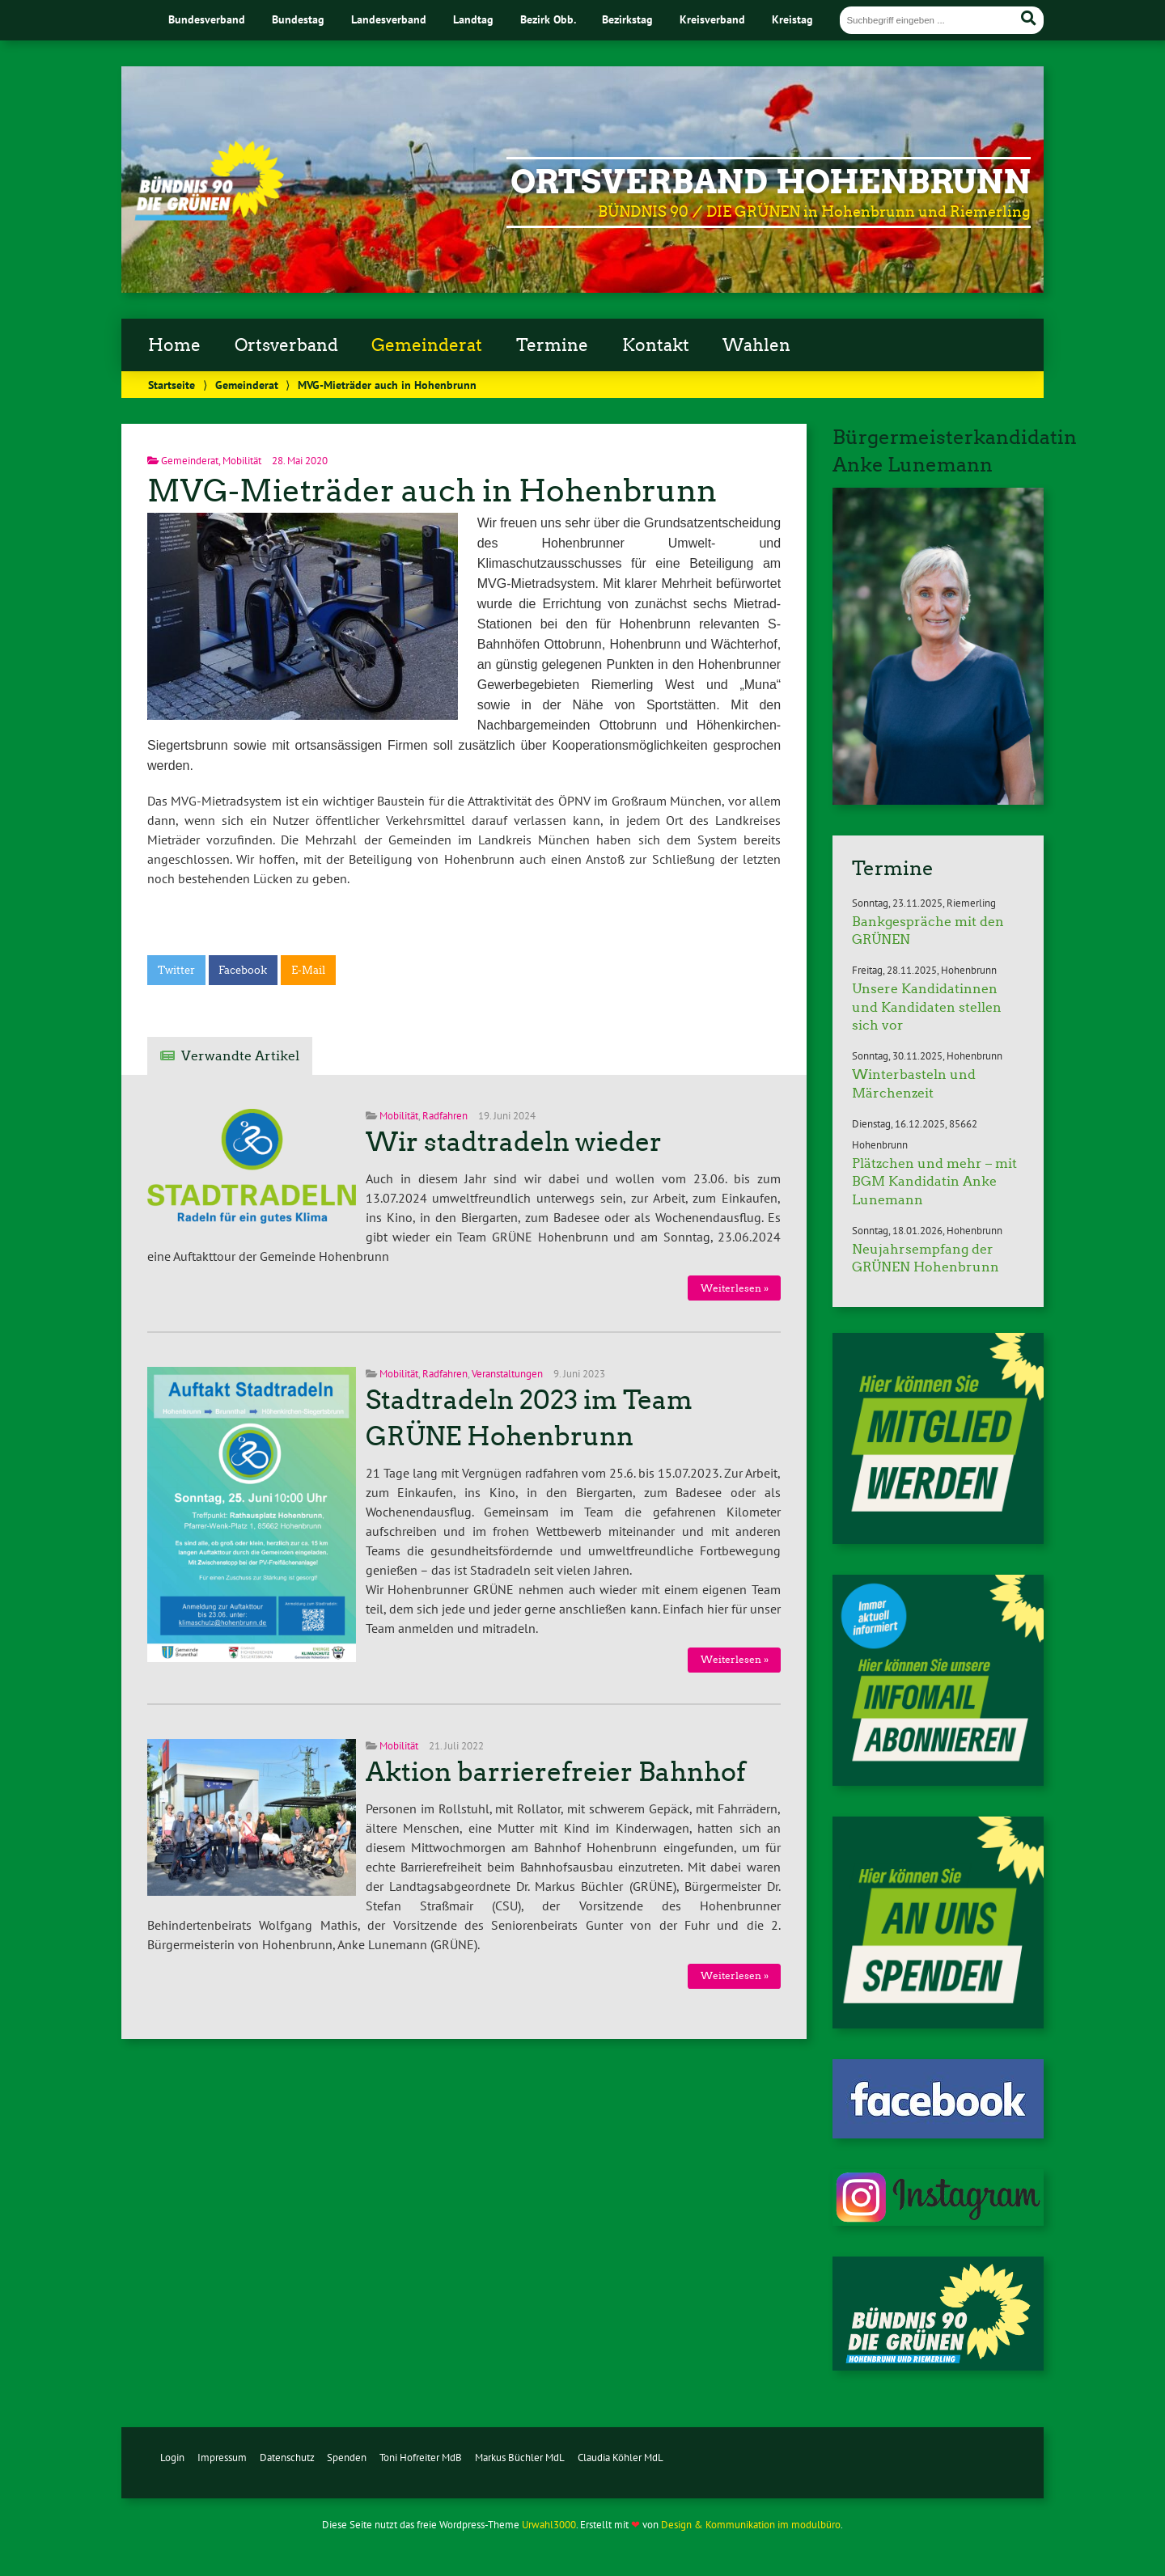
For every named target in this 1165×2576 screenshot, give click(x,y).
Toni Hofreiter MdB (420, 2457)
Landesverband (388, 19)
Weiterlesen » (735, 1288)
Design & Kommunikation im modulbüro (751, 2525)
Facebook (242, 970)
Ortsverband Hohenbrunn (770, 182)
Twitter (176, 970)
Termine (552, 345)
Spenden (346, 2457)
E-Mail (308, 970)
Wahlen (756, 345)
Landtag (473, 19)
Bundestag (298, 19)
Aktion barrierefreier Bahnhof (556, 1772)
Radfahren (445, 1116)
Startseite (171, 384)
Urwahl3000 (549, 2525)
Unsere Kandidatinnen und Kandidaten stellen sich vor (927, 1007)
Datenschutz (287, 2457)
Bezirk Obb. (548, 19)
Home (174, 345)
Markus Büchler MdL (520, 2457)
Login (172, 2457)
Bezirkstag (627, 19)
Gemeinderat (426, 345)
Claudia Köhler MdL (620, 2457)
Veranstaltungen (507, 1374)
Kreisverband (712, 19)
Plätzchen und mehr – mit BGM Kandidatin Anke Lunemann (934, 1182)
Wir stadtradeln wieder (514, 1142)
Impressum (222, 2457)
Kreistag (792, 19)
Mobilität (241, 460)
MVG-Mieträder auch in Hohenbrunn (432, 491)
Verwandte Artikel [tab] (240, 1056)
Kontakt (655, 345)
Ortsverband (286, 345)
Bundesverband (206, 19)
